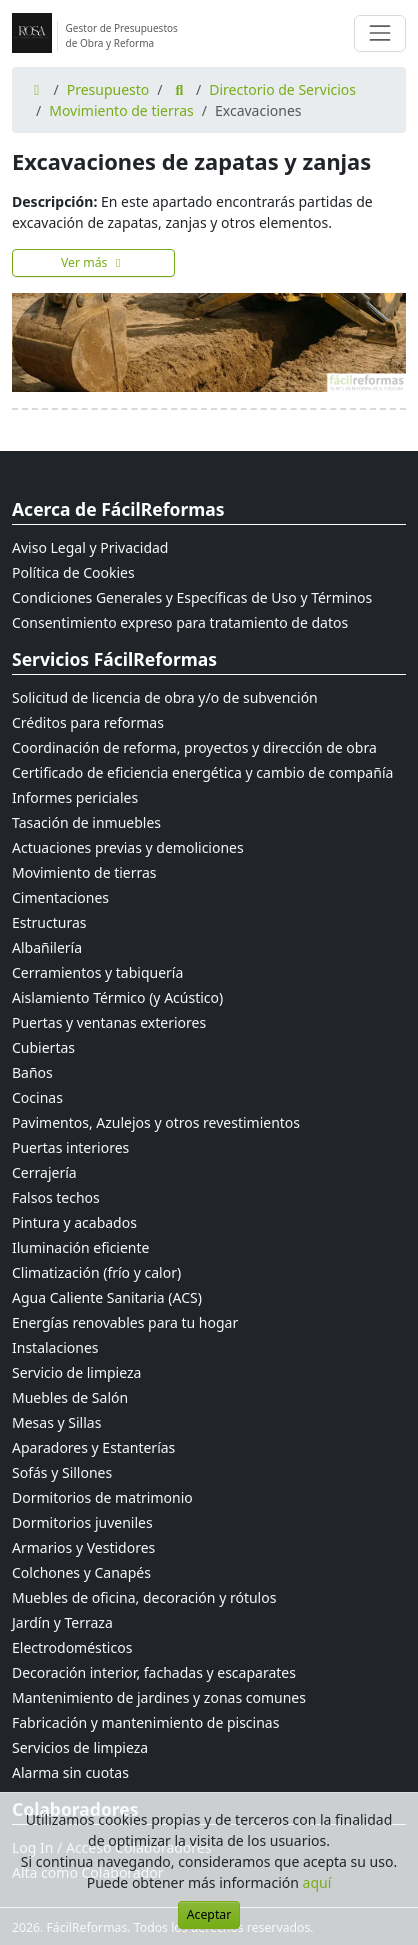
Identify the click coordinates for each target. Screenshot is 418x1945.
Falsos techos (56, 1197)
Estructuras (49, 922)
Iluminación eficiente (80, 1247)
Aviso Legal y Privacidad (90, 547)
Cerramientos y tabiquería (97, 972)
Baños (32, 1072)
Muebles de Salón (70, 1397)
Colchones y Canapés (81, 1572)
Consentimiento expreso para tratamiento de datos (180, 622)
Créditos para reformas (88, 722)
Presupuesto (108, 89)
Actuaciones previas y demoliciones (128, 847)
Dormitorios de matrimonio (102, 1497)
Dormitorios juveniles (82, 1522)
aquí (317, 1882)
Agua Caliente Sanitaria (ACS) (107, 1297)
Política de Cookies (73, 572)
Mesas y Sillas (56, 1422)
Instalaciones (55, 1347)
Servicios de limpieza (80, 1747)
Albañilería (47, 947)
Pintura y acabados (74, 1222)
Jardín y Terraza (62, 1622)
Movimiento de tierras (121, 110)
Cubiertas (43, 1047)
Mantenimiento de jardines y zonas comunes (159, 1697)
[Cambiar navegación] (380, 33)
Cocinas (37, 1097)
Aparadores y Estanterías (93, 1447)
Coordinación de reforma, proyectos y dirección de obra (194, 747)
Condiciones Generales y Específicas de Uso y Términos (192, 597)
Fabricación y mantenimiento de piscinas (145, 1722)
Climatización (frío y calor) (96, 1272)
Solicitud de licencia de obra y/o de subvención (165, 697)
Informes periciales (75, 797)
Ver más (93, 262)
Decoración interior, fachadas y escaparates (154, 1672)
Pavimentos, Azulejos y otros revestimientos (156, 1122)
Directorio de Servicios (282, 89)
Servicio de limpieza (76, 1372)
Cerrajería (44, 1172)
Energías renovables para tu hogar (125, 1322)
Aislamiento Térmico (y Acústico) (117, 997)
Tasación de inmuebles (86, 822)
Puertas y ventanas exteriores (109, 1022)
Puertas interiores (70, 1147)
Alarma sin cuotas (70, 1772)
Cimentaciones (60, 897)
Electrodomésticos (72, 1647)
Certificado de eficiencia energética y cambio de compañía (202, 772)
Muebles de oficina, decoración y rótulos (144, 1597)
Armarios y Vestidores (83, 1547)
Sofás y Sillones (62, 1472)
